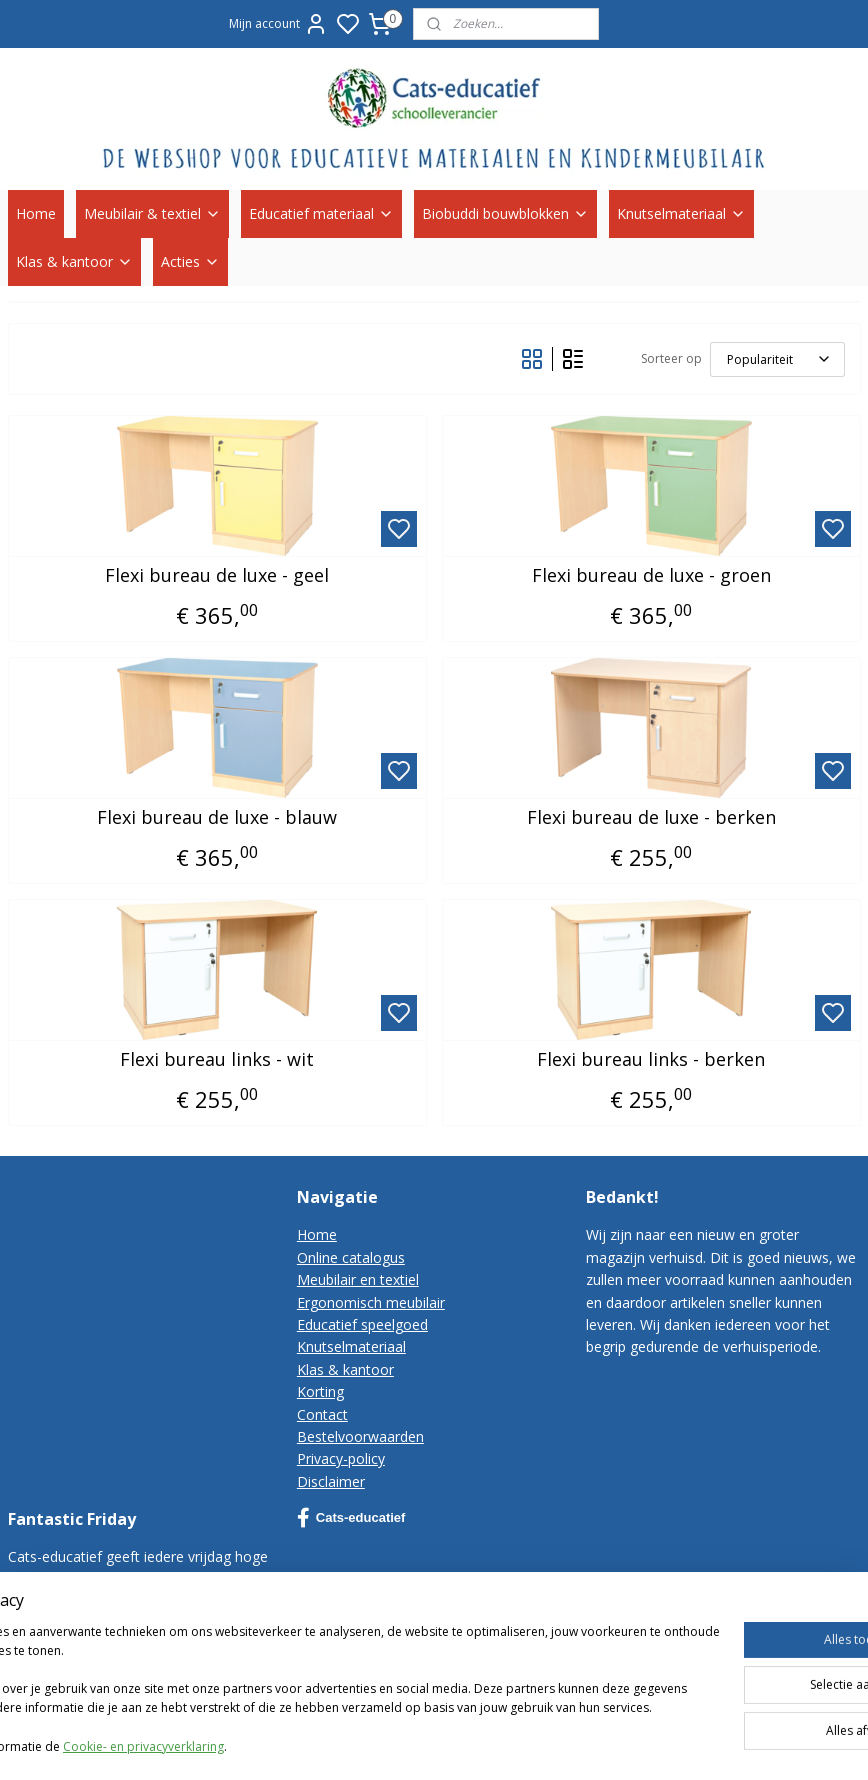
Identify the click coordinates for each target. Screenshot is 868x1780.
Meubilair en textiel (358, 1279)
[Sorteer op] (777, 359)
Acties (190, 261)
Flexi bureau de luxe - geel (217, 576)
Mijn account (278, 24)
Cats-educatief (351, 1518)
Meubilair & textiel (152, 213)
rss (672, 1743)
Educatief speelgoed (362, 1324)
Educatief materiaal (321, 213)
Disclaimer (331, 1481)
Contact (322, 1414)
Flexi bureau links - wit (217, 1060)
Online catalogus (351, 1257)
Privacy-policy (341, 1458)
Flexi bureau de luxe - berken (651, 818)
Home (36, 213)
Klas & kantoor (74, 261)
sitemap (630, 1743)
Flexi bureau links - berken (651, 1060)
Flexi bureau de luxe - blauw (217, 818)
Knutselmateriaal (681, 213)
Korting (320, 1391)
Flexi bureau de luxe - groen (651, 576)
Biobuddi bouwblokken (505, 213)
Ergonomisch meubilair (371, 1302)
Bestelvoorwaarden (360, 1436)
